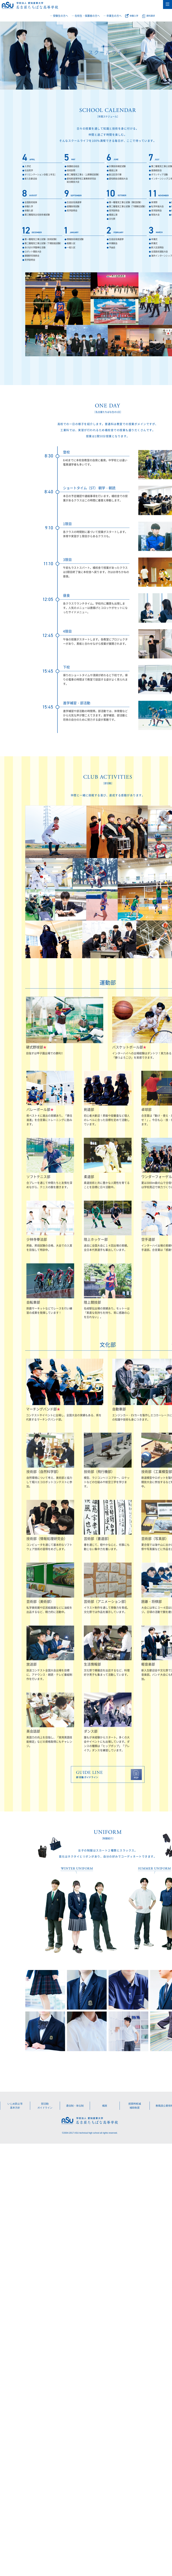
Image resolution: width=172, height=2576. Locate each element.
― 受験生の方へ (59, 15)
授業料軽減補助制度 (134, 2105)
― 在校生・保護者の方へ (86, 15)
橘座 (104, 2105)
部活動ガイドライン (44, 2105)
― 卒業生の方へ (112, 15)
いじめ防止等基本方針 (15, 2105)
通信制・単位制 (75, 2105)
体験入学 (134, 15)
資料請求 (150, 15)
